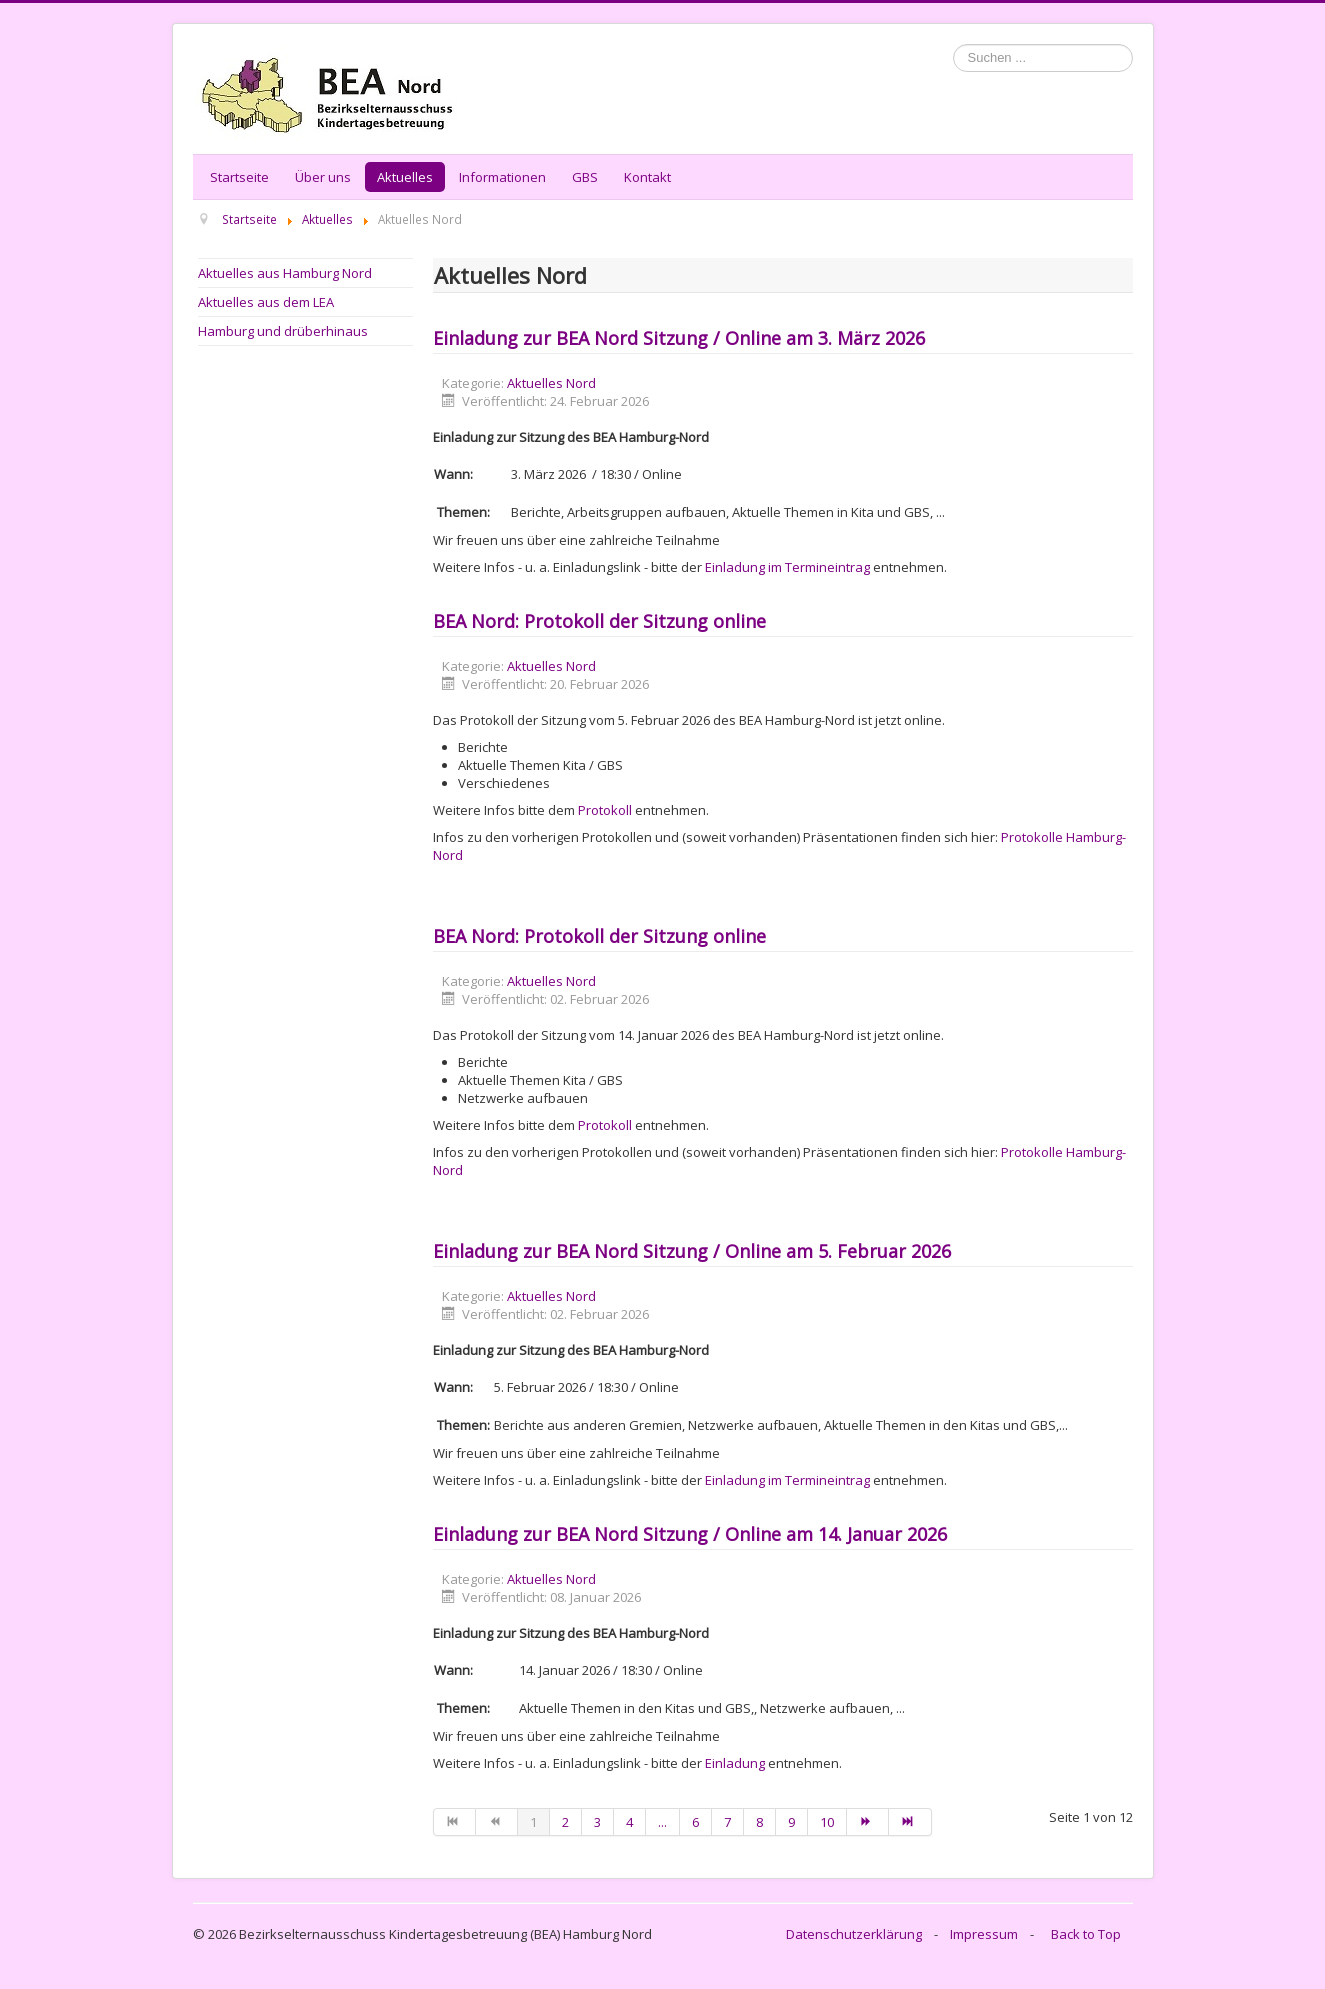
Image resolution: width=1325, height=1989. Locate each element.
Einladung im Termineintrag (787, 567)
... (662, 1822)
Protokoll (605, 810)
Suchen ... (953, 44)
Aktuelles (405, 177)
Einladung (735, 1763)
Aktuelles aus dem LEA (266, 302)
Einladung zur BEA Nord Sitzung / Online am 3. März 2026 (679, 338)
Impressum (984, 1934)
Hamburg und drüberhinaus (283, 331)
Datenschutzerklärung (854, 1934)
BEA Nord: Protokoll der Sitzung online (599, 621)
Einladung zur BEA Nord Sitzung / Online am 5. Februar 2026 (692, 1251)
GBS (585, 177)
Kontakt (647, 177)
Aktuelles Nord (551, 383)
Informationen (502, 177)
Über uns (323, 177)
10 (827, 1822)
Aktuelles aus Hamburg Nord (285, 273)
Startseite (239, 177)
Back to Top (1086, 1934)
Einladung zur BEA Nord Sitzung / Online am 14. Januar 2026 (690, 1534)
